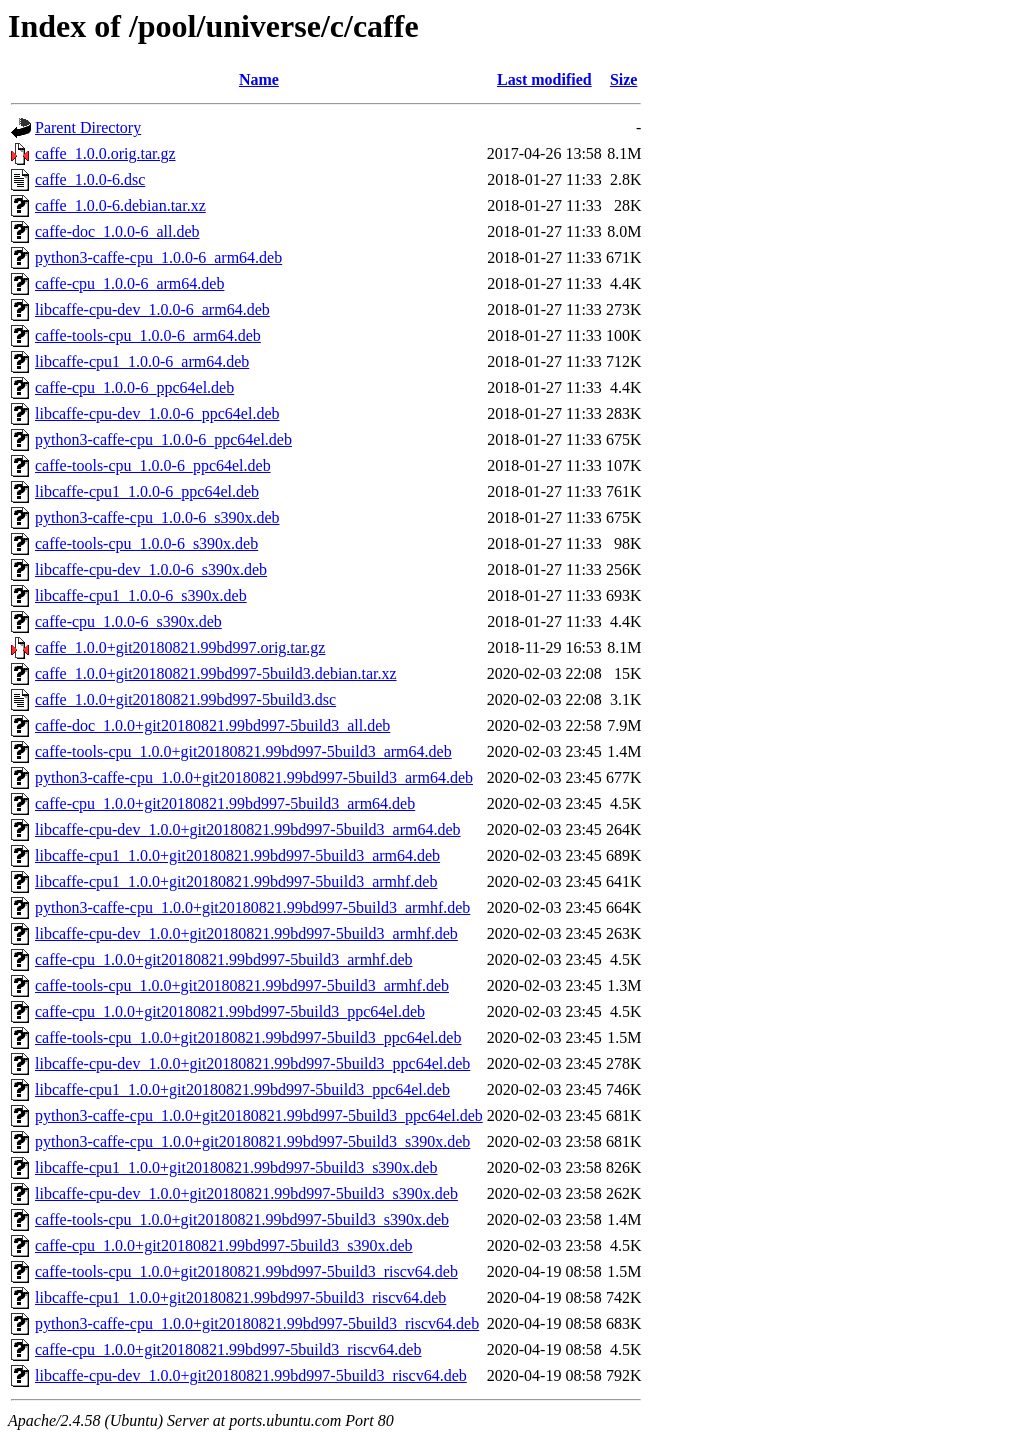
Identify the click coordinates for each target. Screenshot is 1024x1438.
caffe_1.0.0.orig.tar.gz (105, 153)
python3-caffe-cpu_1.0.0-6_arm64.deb (158, 257)
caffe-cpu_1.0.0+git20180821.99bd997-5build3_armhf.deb (224, 959)
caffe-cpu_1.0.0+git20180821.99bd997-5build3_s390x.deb (224, 1245)
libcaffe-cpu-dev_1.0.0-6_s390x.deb (151, 569)
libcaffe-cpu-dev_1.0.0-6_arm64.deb (152, 309)
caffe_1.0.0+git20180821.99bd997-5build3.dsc (185, 699)
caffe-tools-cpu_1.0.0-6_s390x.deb (146, 543)
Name (259, 79)
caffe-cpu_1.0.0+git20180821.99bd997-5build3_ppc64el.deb (230, 1011)
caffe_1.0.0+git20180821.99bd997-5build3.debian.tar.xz (216, 673)
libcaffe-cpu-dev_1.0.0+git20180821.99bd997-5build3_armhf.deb (246, 933)
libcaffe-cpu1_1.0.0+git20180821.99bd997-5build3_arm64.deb (237, 855)
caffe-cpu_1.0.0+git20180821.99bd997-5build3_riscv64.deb (228, 1349)
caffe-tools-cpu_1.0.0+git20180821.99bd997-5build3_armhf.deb (242, 985)
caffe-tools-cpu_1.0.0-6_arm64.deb (148, 335)
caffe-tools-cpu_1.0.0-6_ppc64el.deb (153, 465)
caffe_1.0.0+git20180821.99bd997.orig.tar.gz (180, 647)
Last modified (544, 79)
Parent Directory (88, 127)
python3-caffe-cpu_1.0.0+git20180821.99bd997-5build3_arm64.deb (254, 777)
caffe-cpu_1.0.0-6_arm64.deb (129, 283)
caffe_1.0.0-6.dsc (90, 179)
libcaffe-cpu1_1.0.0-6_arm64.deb (142, 361)
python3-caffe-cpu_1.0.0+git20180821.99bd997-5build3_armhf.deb (252, 907)
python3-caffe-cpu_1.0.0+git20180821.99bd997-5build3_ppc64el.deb (259, 1115)
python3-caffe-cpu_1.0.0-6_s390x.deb (157, 517)
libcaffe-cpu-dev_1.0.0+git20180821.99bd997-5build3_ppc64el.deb (252, 1063)
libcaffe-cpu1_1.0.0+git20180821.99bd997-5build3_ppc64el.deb (242, 1089)
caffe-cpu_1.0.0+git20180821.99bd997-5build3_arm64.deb (225, 803)
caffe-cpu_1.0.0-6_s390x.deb (128, 621)
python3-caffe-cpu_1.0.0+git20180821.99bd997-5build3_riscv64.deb (257, 1323)
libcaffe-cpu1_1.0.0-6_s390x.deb (141, 595)
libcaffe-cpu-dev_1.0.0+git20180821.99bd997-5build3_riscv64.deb (251, 1375)
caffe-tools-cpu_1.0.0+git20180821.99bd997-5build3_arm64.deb (243, 751)
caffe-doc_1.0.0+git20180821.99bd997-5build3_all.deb (212, 725)
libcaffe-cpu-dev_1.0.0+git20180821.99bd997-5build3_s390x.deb (246, 1193)
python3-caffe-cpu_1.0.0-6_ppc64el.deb (163, 439)
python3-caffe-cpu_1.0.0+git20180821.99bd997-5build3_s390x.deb (252, 1141)
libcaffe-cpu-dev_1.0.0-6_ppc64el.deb (157, 413)
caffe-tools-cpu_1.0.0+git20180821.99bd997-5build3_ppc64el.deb (248, 1037)
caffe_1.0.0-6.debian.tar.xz (120, 205)
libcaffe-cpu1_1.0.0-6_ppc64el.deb (147, 491)
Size (624, 79)
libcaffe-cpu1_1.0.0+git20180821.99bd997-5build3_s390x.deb (236, 1167)
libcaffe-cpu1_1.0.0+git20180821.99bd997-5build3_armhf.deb (236, 881)
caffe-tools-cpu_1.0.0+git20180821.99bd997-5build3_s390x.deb (242, 1219)
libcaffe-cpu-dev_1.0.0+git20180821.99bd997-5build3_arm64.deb (248, 829)
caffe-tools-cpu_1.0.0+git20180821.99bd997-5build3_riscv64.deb (246, 1271)
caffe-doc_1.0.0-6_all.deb (117, 231)
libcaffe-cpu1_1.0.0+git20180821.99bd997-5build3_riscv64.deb (240, 1297)
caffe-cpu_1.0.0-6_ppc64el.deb (134, 387)
